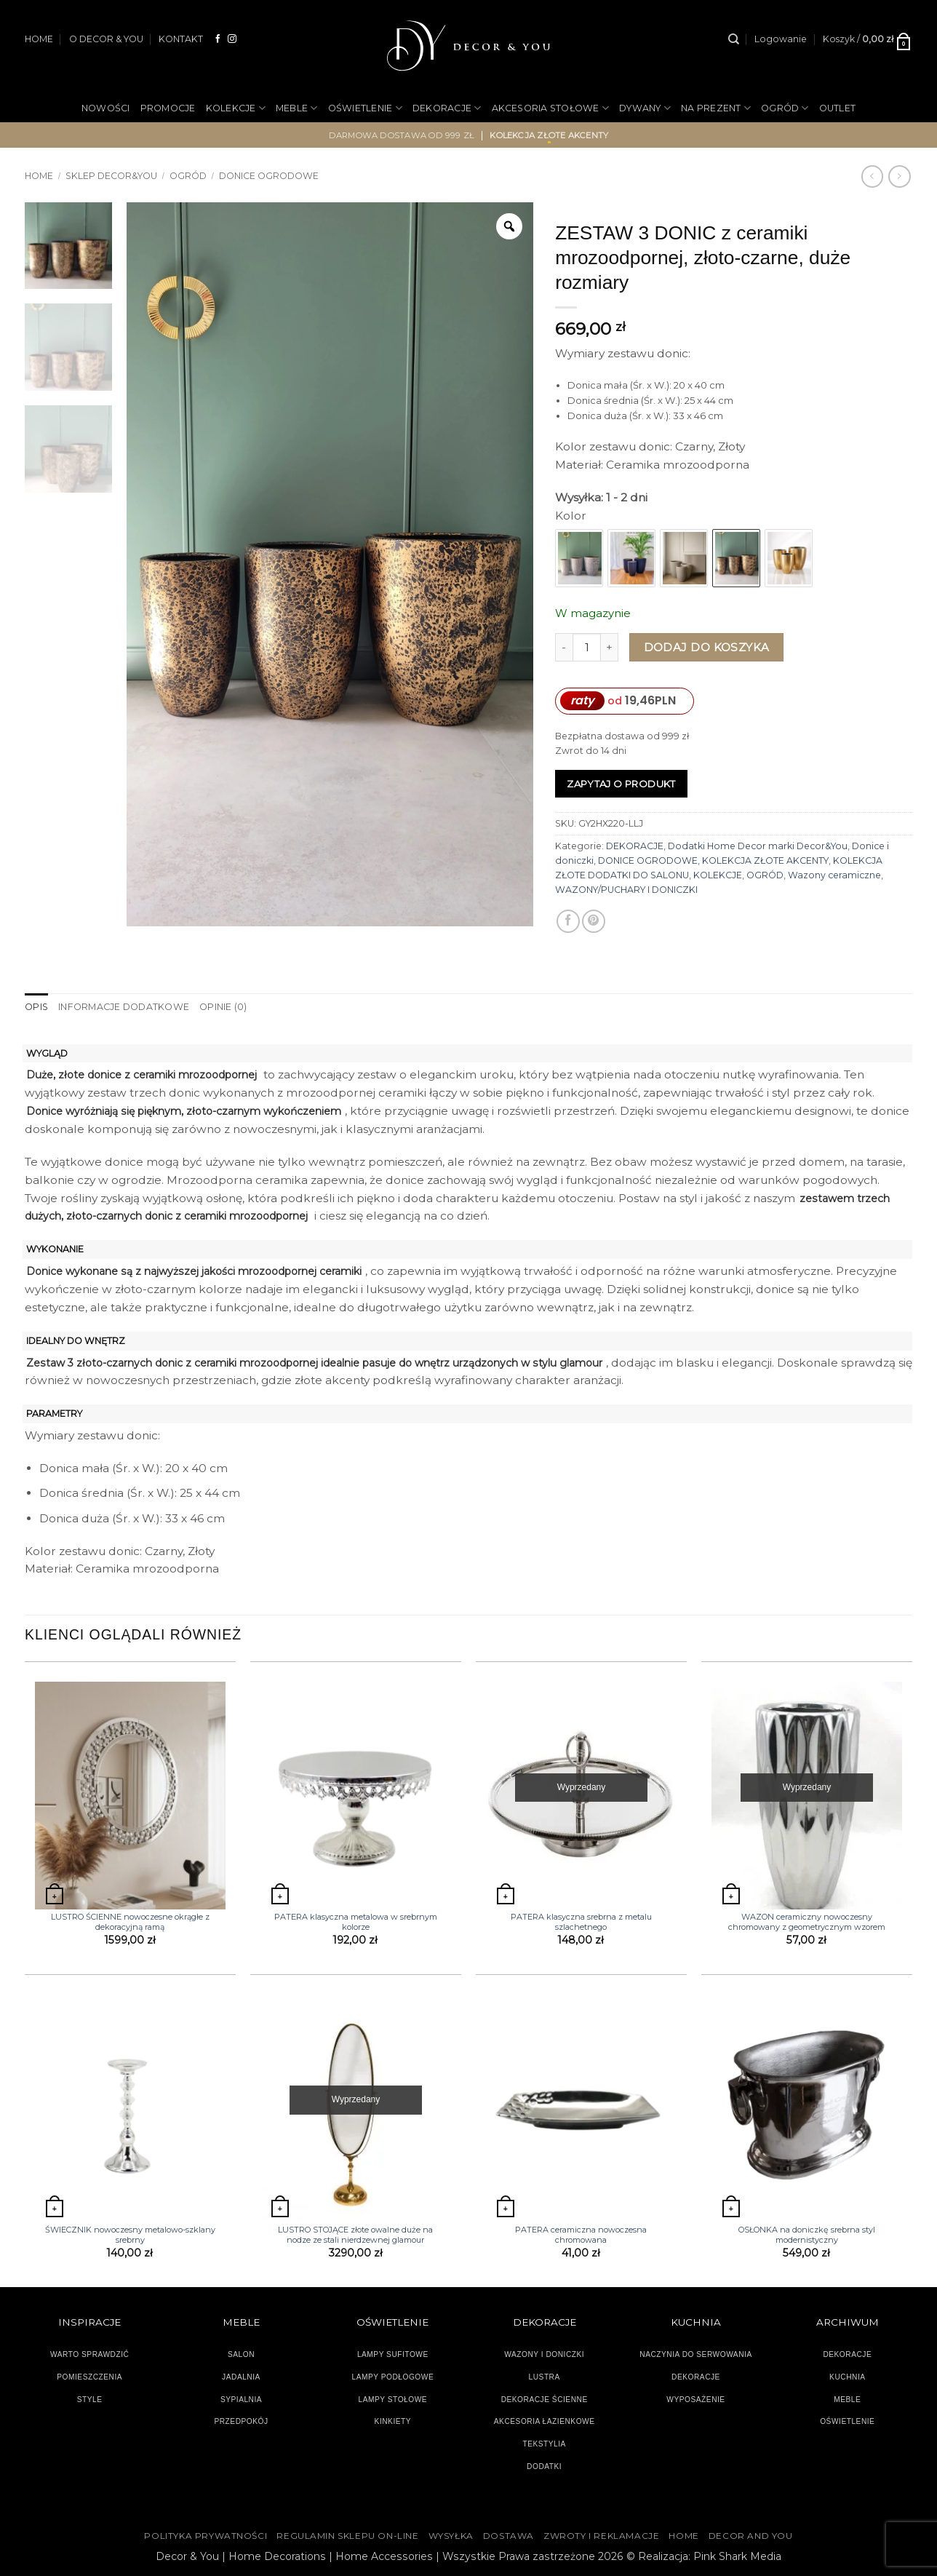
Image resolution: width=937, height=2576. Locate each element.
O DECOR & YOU (106, 38)
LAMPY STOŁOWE (393, 2399)
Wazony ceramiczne (834, 875)
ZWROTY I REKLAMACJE (601, 2536)
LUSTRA (544, 2377)
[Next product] (872, 176)
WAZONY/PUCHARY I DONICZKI (626, 889)
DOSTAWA (508, 2536)
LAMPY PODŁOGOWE (392, 2377)
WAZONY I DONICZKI (544, 2354)
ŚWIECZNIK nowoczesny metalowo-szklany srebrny (130, 2235)
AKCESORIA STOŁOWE (551, 108)
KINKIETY (393, 2421)
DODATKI (544, 2466)
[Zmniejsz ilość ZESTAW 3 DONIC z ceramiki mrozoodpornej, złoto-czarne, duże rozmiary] (564, 647)
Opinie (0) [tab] (222, 1006)
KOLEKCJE (236, 108)
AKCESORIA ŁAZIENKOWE (544, 2421)
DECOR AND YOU (751, 2536)
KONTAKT (181, 38)
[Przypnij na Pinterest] (593, 921)
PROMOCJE (168, 108)
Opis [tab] (36, 1006)
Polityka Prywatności (205, 2536)
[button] (780, 39)
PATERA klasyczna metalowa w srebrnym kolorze (355, 1922)
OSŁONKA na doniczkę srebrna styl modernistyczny (806, 2235)
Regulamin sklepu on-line (347, 2536)
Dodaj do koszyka (707, 647)
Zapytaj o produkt (621, 784)
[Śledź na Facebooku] (218, 39)
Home (39, 175)
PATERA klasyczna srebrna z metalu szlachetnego (581, 1922)
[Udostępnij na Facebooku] (568, 921)
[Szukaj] (733, 39)
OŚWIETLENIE (365, 108)
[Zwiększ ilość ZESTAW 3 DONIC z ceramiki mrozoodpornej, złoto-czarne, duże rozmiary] (609, 647)
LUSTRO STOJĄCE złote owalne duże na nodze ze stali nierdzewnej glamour (355, 2235)
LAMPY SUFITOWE (392, 2354)
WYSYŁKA (451, 2536)
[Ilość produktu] (587, 647)
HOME (39, 38)
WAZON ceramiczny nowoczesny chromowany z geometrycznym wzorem (806, 1922)
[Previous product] (899, 176)
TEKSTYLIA (544, 2444)
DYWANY (645, 108)
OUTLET (837, 108)
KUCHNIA (847, 2377)
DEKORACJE (447, 108)
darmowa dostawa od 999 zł (402, 135)
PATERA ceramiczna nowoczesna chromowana (581, 2235)
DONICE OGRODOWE (269, 175)
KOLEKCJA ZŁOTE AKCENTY (765, 860)
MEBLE (297, 108)
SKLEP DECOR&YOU (111, 175)
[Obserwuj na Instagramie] (232, 39)
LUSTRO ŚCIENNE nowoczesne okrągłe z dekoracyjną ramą (130, 1922)
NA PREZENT (716, 108)
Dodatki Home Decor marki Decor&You (758, 845)
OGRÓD (785, 108)
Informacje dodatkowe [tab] (123, 1006)
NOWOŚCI (105, 108)
